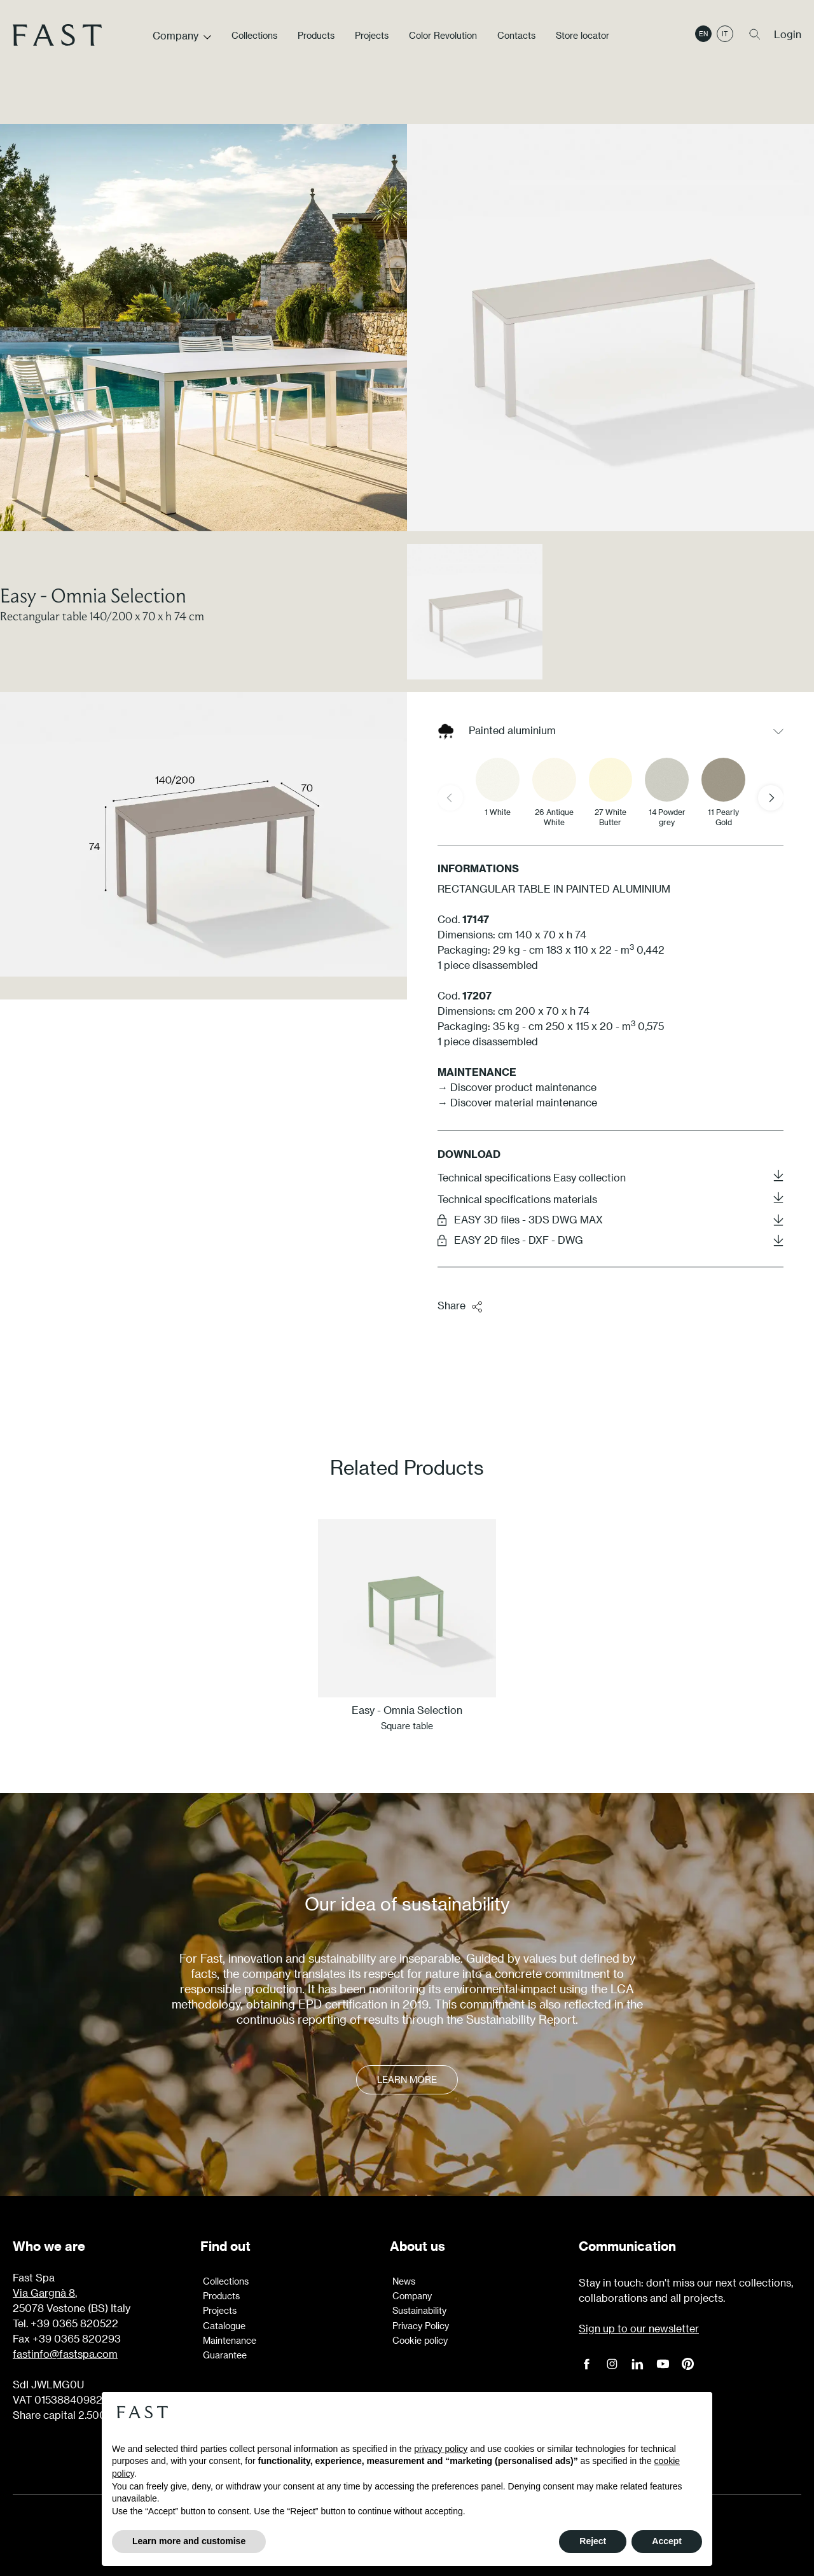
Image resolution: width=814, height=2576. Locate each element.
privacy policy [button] (440, 2449)
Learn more (407, 2079)
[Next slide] (770, 798)
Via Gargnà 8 (44, 2293)
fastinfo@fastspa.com (65, 2354)
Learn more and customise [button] (188, 2541)
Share (460, 1306)
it (725, 34)
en (703, 34)
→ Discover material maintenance (517, 1102)
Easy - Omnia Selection (93, 595)
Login (787, 34)
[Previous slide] (450, 798)
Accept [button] (667, 2541)
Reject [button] (592, 2541)
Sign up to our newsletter (639, 2328)
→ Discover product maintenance (517, 1087)
